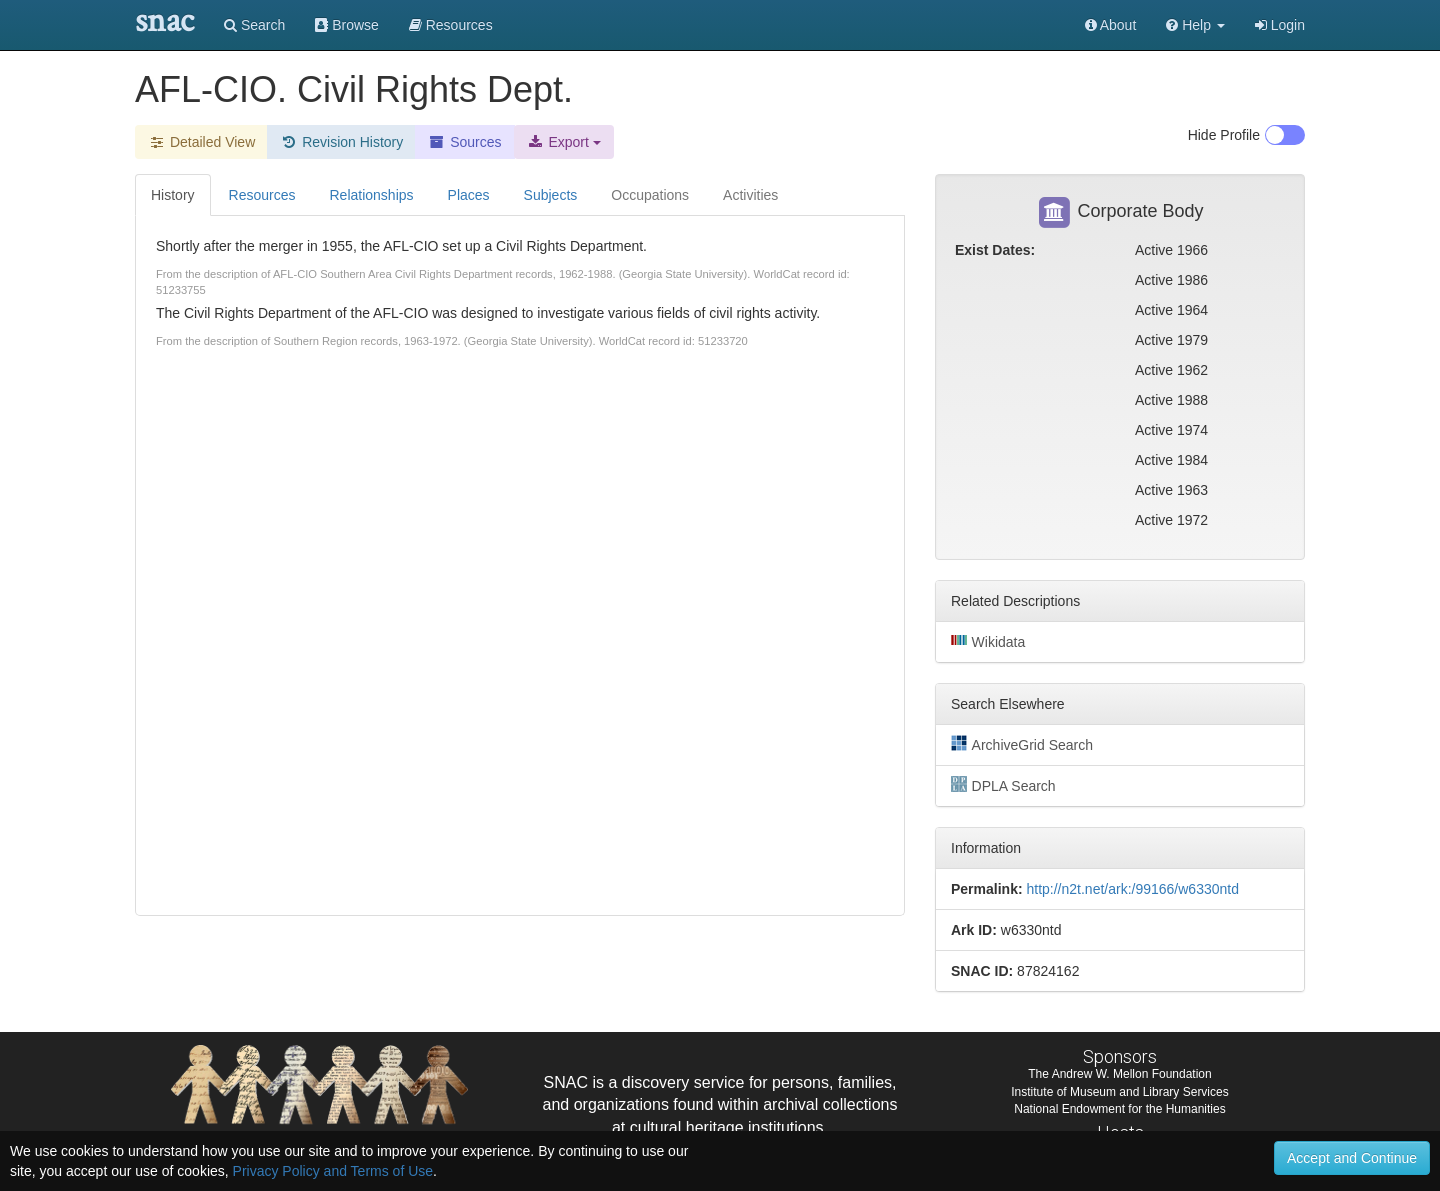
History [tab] (173, 195)
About (1111, 25)
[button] (1195, 25)
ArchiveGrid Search (1022, 744)
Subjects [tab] (551, 195)
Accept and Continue (1352, 1158)
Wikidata (988, 641)
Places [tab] (469, 195)
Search (254, 25)
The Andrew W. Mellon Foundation (1119, 1074)
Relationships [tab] (371, 195)
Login (1280, 25)
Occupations (650, 195)
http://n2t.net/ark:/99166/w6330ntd (1132, 889)
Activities (750, 195)
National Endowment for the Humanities (1119, 1109)
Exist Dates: (995, 250)
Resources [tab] (262, 195)
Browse (347, 25)
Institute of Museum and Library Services (1119, 1092)
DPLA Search (1003, 785)
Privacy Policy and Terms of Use (333, 1171)
